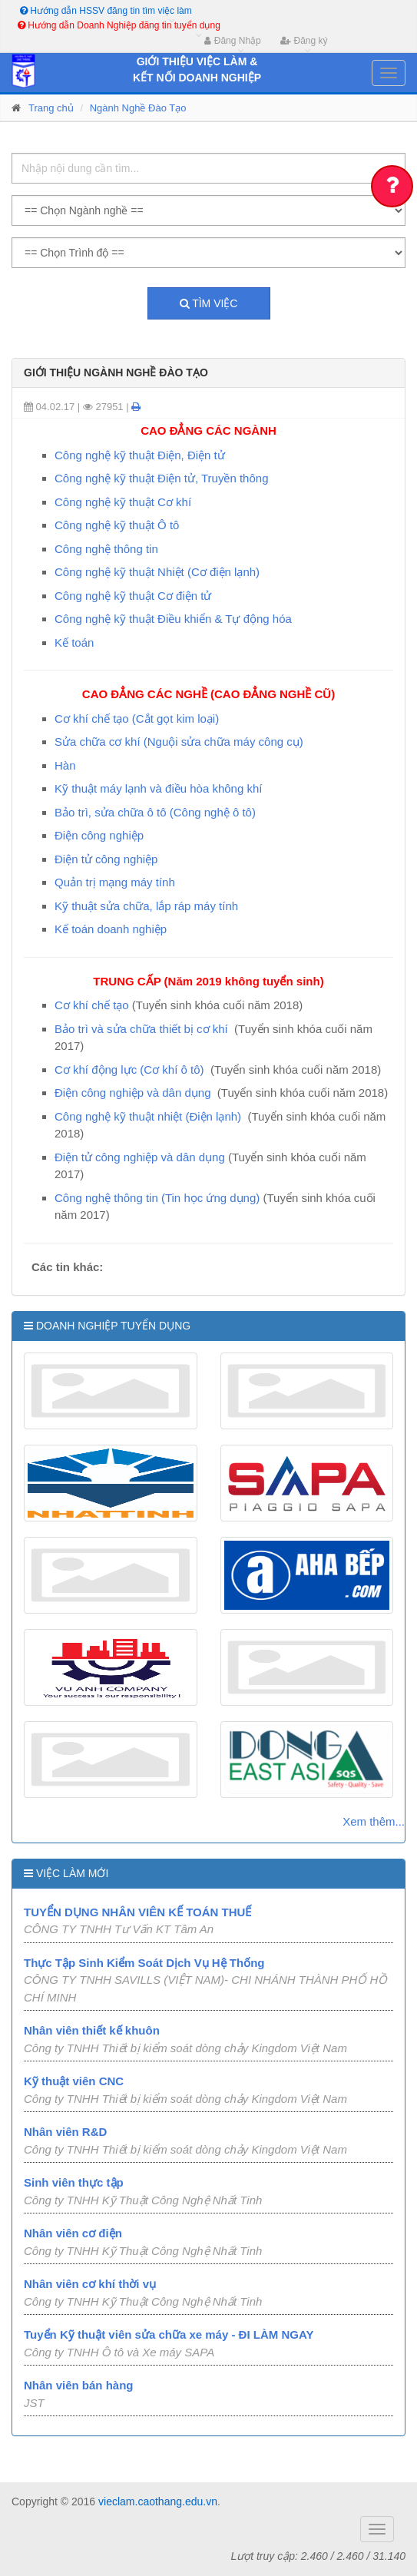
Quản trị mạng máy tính (115, 882)
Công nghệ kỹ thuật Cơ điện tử (133, 595)
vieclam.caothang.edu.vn (157, 2501)
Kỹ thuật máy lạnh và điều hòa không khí (158, 788)
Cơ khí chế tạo (92, 1005)
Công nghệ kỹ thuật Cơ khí (123, 501)
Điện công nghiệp (99, 835)
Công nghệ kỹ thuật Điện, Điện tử (140, 455)
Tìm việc (209, 303)
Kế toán (74, 642)
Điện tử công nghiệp (106, 859)
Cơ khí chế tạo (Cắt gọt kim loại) (137, 718)
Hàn (65, 765)
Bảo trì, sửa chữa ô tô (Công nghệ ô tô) (155, 812)
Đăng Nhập (232, 40)
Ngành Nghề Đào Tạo (138, 108)
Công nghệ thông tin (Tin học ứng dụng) (157, 1197)
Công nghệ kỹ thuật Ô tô (117, 524)
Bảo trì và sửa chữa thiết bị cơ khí (141, 1028)
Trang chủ (51, 108)
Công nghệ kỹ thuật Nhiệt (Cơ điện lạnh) (157, 571)
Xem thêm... (374, 1821)
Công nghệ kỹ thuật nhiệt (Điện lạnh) (148, 1116)
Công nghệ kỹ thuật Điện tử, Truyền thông (161, 478)
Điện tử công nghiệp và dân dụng (140, 1157)
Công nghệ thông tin (106, 548)
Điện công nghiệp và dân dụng (132, 1092)
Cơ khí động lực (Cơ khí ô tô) (129, 1069)
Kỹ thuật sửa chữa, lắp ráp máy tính (146, 905)
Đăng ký (303, 40)
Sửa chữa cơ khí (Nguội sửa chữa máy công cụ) (179, 741)
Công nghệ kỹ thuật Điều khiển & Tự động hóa (173, 618)
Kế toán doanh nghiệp (111, 928)
